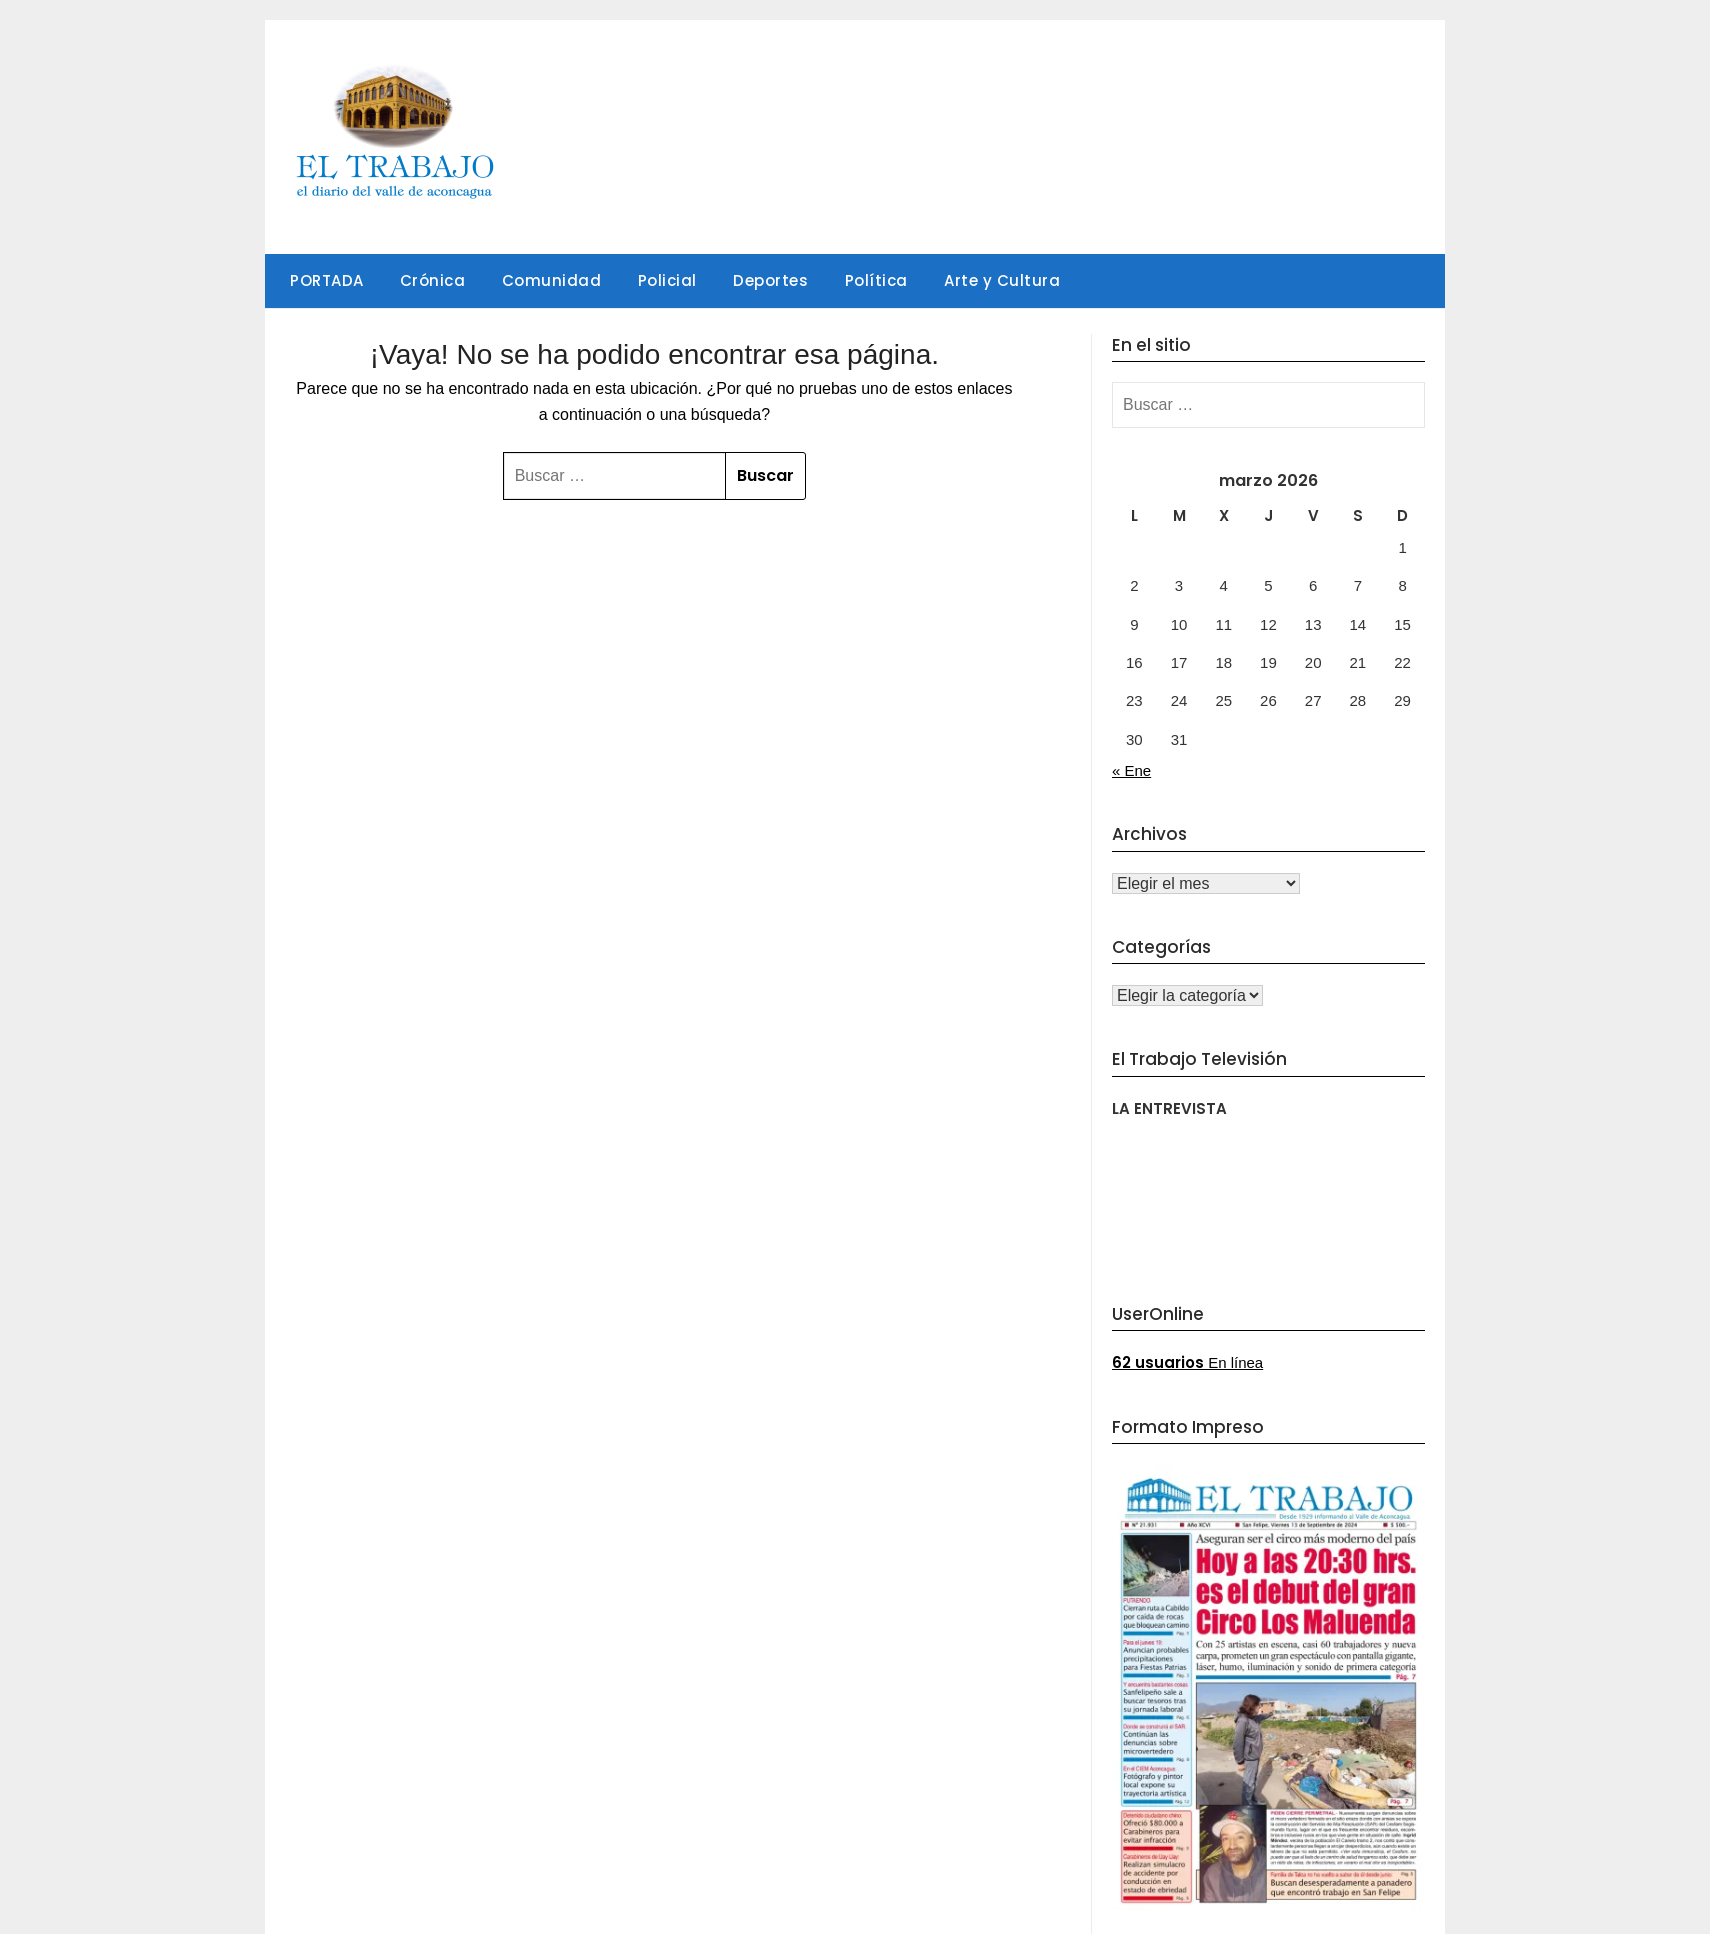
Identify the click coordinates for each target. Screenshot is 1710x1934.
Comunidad (552, 280)
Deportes (770, 280)
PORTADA (327, 280)
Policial (667, 280)
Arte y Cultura (1002, 280)
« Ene (1131, 770)
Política (876, 280)
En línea (1187, 1362)
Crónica (433, 280)
